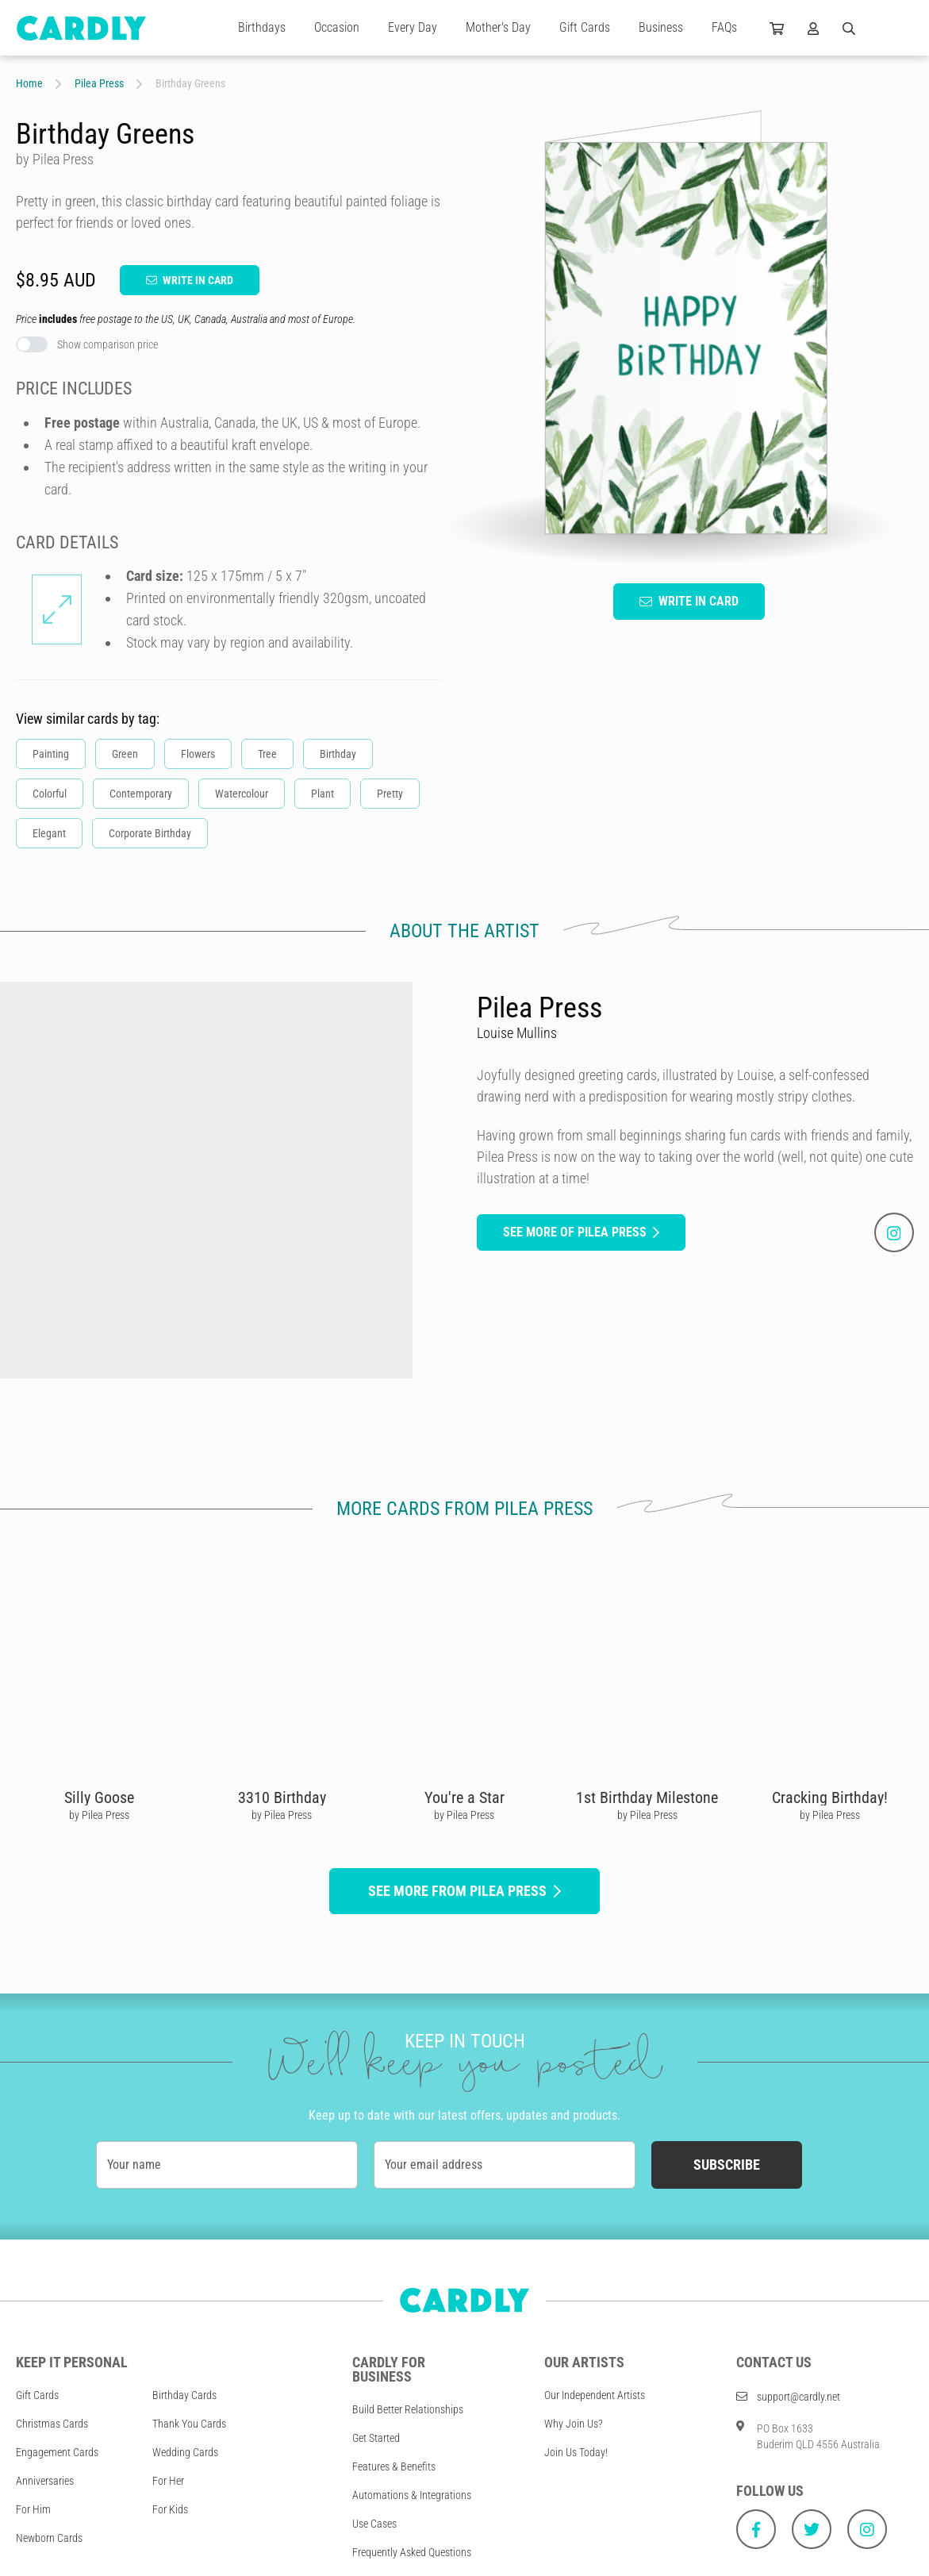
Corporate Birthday (150, 833)
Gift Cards (584, 27)
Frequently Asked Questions (411, 2552)
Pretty (390, 793)
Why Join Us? (573, 2423)
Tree (267, 754)
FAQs (724, 27)
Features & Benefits (394, 2466)
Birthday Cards (184, 2395)
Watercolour (241, 793)
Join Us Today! (576, 2452)
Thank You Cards (189, 2423)
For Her (168, 2480)
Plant (322, 793)
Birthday (338, 754)
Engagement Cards (57, 2452)
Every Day (412, 27)
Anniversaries (45, 2480)
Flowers (198, 754)
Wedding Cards (185, 2452)
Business (661, 27)
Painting (51, 754)
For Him (33, 2509)
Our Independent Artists (594, 2395)
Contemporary (140, 793)
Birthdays (262, 27)
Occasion (336, 27)
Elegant (49, 833)
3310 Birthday (282, 1797)
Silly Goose (99, 1797)
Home (29, 83)
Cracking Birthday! (830, 1797)
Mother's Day (498, 27)
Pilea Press (99, 83)
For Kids (170, 2509)
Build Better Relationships (407, 2409)
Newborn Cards (49, 2538)
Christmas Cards (52, 2423)
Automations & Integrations (411, 2495)
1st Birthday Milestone (647, 1797)
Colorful (50, 793)
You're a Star (464, 1797)
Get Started (376, 2438)
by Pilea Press (99, 1815)
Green (125, 754)
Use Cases (374, 2523)
